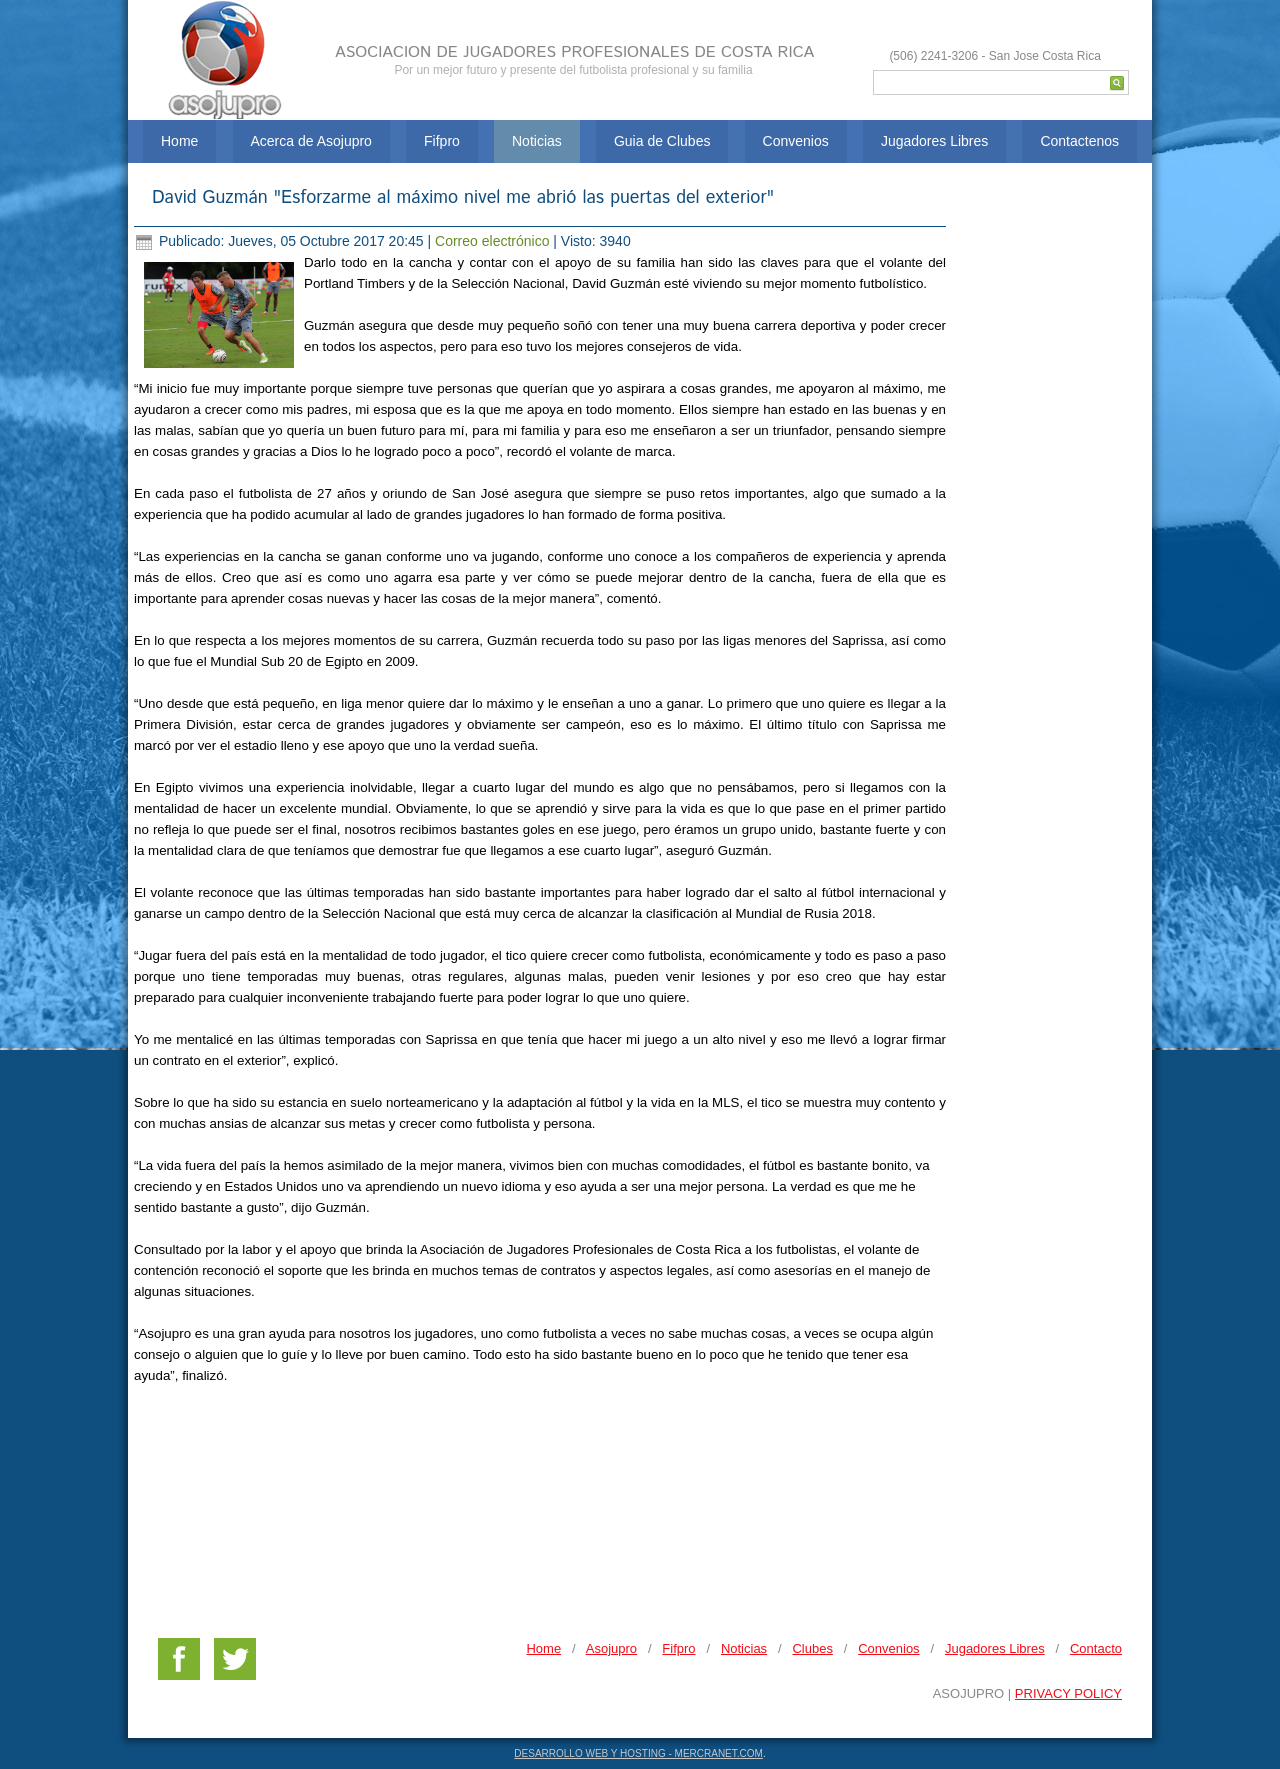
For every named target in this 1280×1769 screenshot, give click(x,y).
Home (179, 141)
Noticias (537, 141)
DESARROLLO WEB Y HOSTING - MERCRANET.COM (638, 1753)
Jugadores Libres (934, 141)
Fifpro (442, 141)
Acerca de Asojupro (311, 141)
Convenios (796, 141)
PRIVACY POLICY (1068, 1693)
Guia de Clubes (662, 141)
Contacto (1096, 1648)
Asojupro (611, 1648)
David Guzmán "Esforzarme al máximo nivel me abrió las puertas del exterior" (463, 198)
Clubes (812, 1648)
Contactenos (1079, 141)
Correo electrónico (494, 241)
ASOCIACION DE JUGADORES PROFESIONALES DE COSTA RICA (574, 52)
